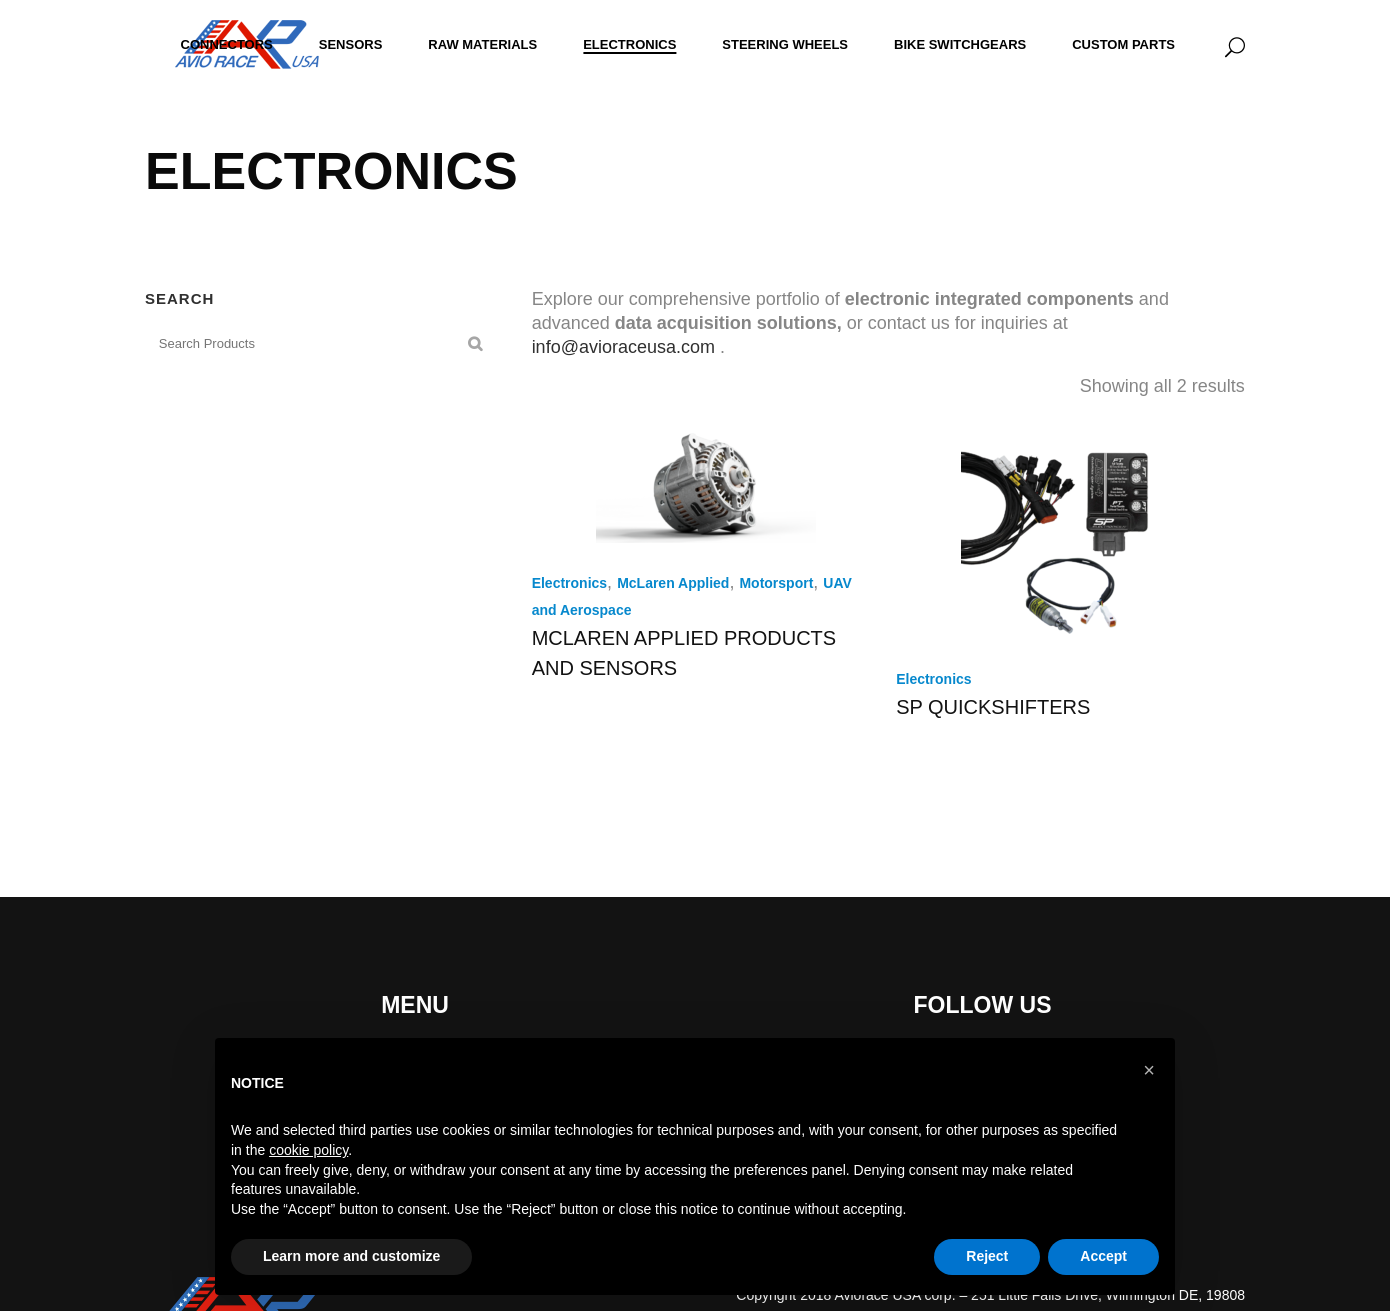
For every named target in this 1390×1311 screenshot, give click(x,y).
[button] (1149, 1070)
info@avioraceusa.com (623, 347)
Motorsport (776, 583)
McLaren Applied (673, 583)
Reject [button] (987, 1256)
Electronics (569, 583)
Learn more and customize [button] (351, 1256)
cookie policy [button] (308, 1150)
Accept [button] (1103, 1256)
